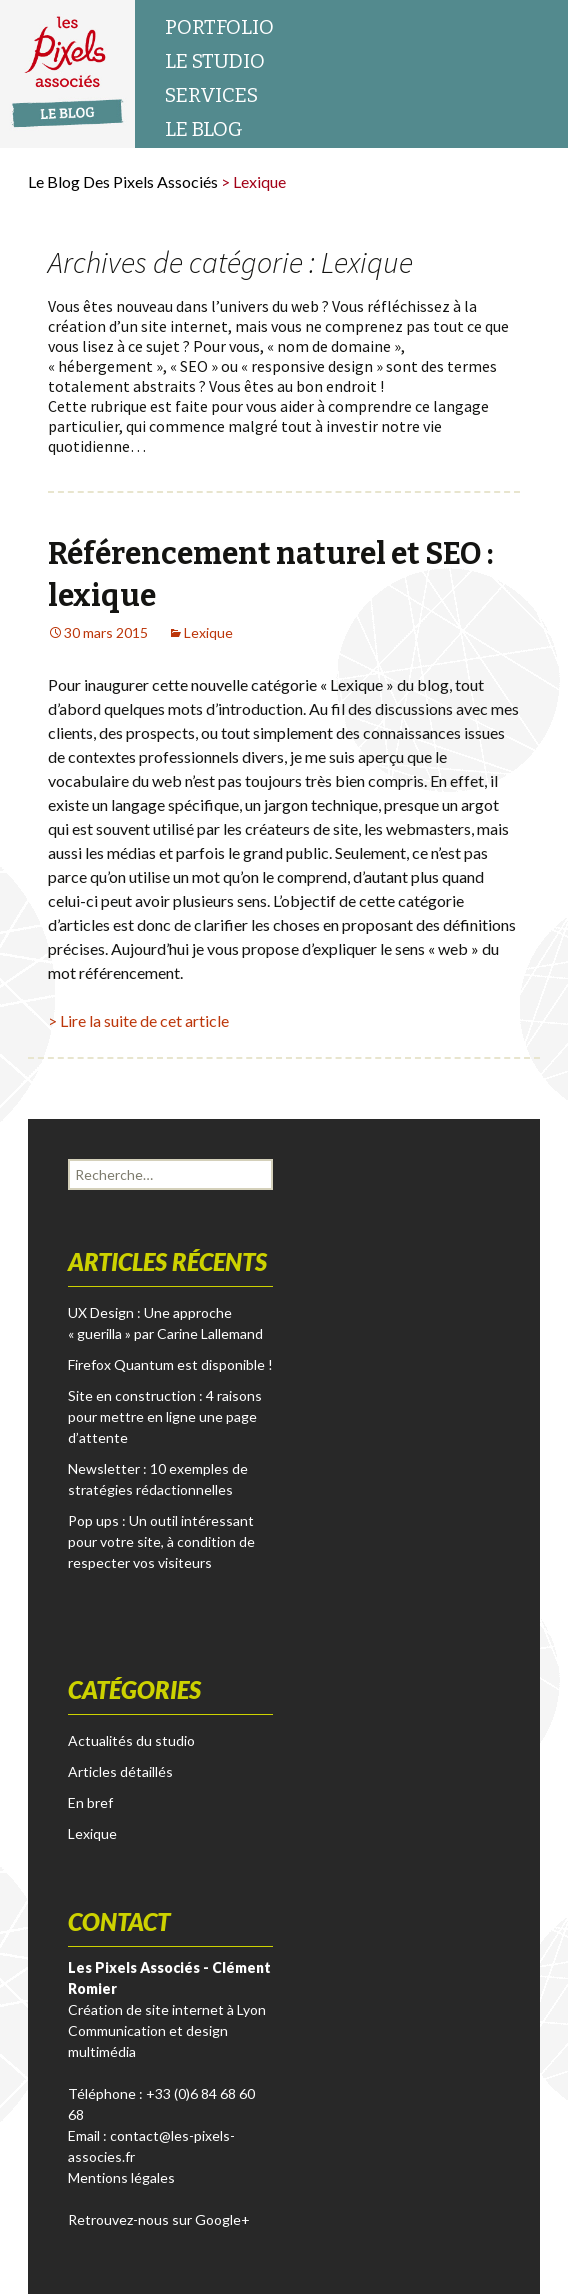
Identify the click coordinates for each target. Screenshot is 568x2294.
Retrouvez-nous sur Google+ (159, 2219)
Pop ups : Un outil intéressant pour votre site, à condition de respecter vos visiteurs (161, 1541)
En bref (90, 1802)
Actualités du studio (131, 1740)
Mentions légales (121, 2177)
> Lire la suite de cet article (138, 1020)
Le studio (215, 61)
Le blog (204, 129)
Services (211, 95)
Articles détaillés (120, 1771)
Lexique (208, 632)
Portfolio (219, 27)
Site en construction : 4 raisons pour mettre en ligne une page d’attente (165, 1416)
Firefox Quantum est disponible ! (170, 1364)
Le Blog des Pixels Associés (123, 181)
